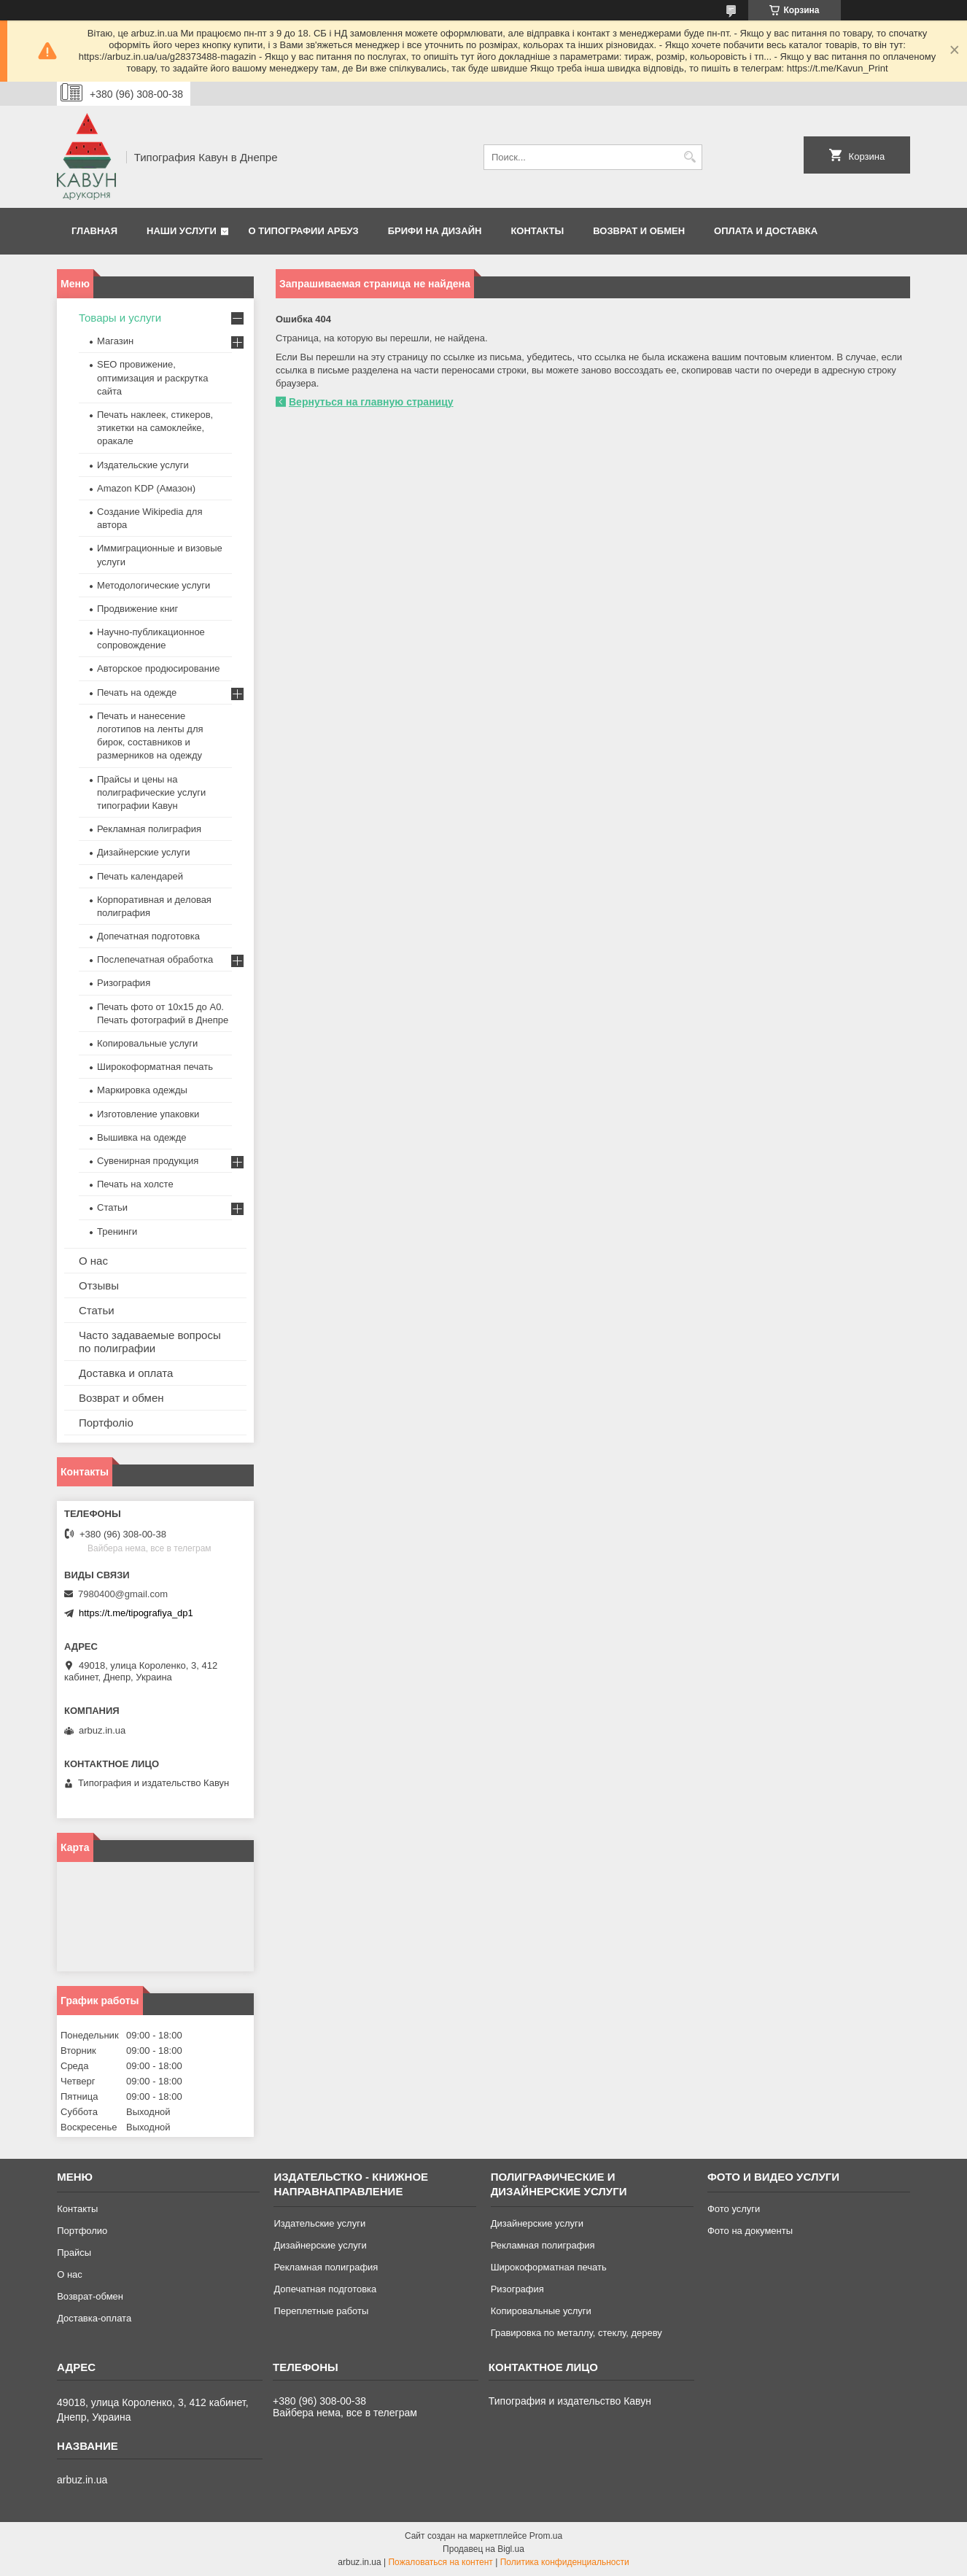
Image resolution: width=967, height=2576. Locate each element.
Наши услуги (182, 230)
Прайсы (74, 2252)
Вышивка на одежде (142, 1137)
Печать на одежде (136, 692)
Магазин (115, 340)
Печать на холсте (135, 1184)
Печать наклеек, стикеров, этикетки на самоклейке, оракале (155, 427)
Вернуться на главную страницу (371, 402)
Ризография (123, 982)
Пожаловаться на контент (440, 2562)
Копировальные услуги (147, 1043)
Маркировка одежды (142, 1090)
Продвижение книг (137, 608)
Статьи (112, 1207)
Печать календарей (140, 876)
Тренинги (117, 1231)
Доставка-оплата (94, 2318)
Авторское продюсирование (158, 668)
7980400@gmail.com (123, 1593)
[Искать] (689, 157)
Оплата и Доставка (766, 230)
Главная (94, 230)
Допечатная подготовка (148, 936)
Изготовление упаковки (148, 1114)
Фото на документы (750, 2230)
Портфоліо (106, 1422)
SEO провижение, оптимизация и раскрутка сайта (153, 377)
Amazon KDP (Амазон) (146, 488)
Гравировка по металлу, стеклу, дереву (576, 2332)
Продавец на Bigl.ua (483, 2549)
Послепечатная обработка (155, 959)
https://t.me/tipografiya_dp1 (136, 1612)
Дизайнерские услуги (143, 852)
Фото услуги (733, 2208)
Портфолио (82, 2230)
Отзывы (99, 1285)
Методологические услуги (153, 585)
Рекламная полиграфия (149, 828)
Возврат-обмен (90, 2296)
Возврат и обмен (639, 230)
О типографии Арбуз (304, 230)
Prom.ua (545, 2536)
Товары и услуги (120, 317)
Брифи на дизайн (435, 230)
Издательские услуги (143, 464)
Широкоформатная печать (155, 1066)
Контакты (537, 230)
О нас (93, 1260)
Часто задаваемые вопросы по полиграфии (150, 1341)
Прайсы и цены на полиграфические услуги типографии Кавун (151, 792)
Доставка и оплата (126, 1373)
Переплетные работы (320, 2310)
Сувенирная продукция (147, 1160)
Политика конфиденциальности (564, 2562)
